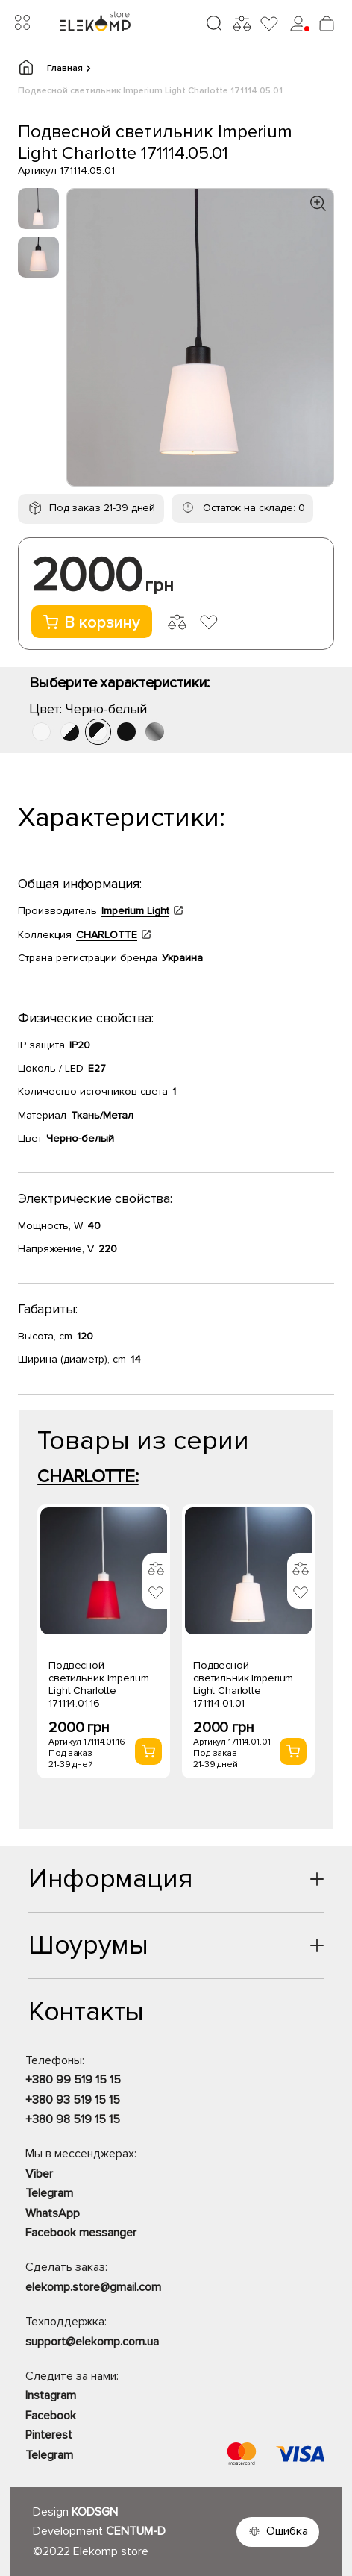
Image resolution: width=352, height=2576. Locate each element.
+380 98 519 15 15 (72, 2119)
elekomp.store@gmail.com (93, 2287)
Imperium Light (135, 910)
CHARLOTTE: (88, 1476)
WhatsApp (52, 2213)
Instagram (50, 2395)
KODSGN (95, 2511)
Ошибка (287, 2531)
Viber (39, 2173)
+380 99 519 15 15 (73, 2079)
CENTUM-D (136, 2531)
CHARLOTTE (106, 934)
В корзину (91, 623)
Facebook (50, 2415)
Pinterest (48, 2434)
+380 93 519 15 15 (72, 2099)
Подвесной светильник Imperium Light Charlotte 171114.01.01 (243, 1684)
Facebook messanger (80, 2232)
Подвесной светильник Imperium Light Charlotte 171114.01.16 (98, 1684)
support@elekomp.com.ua (92, 2341)
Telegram (49, 2193)
